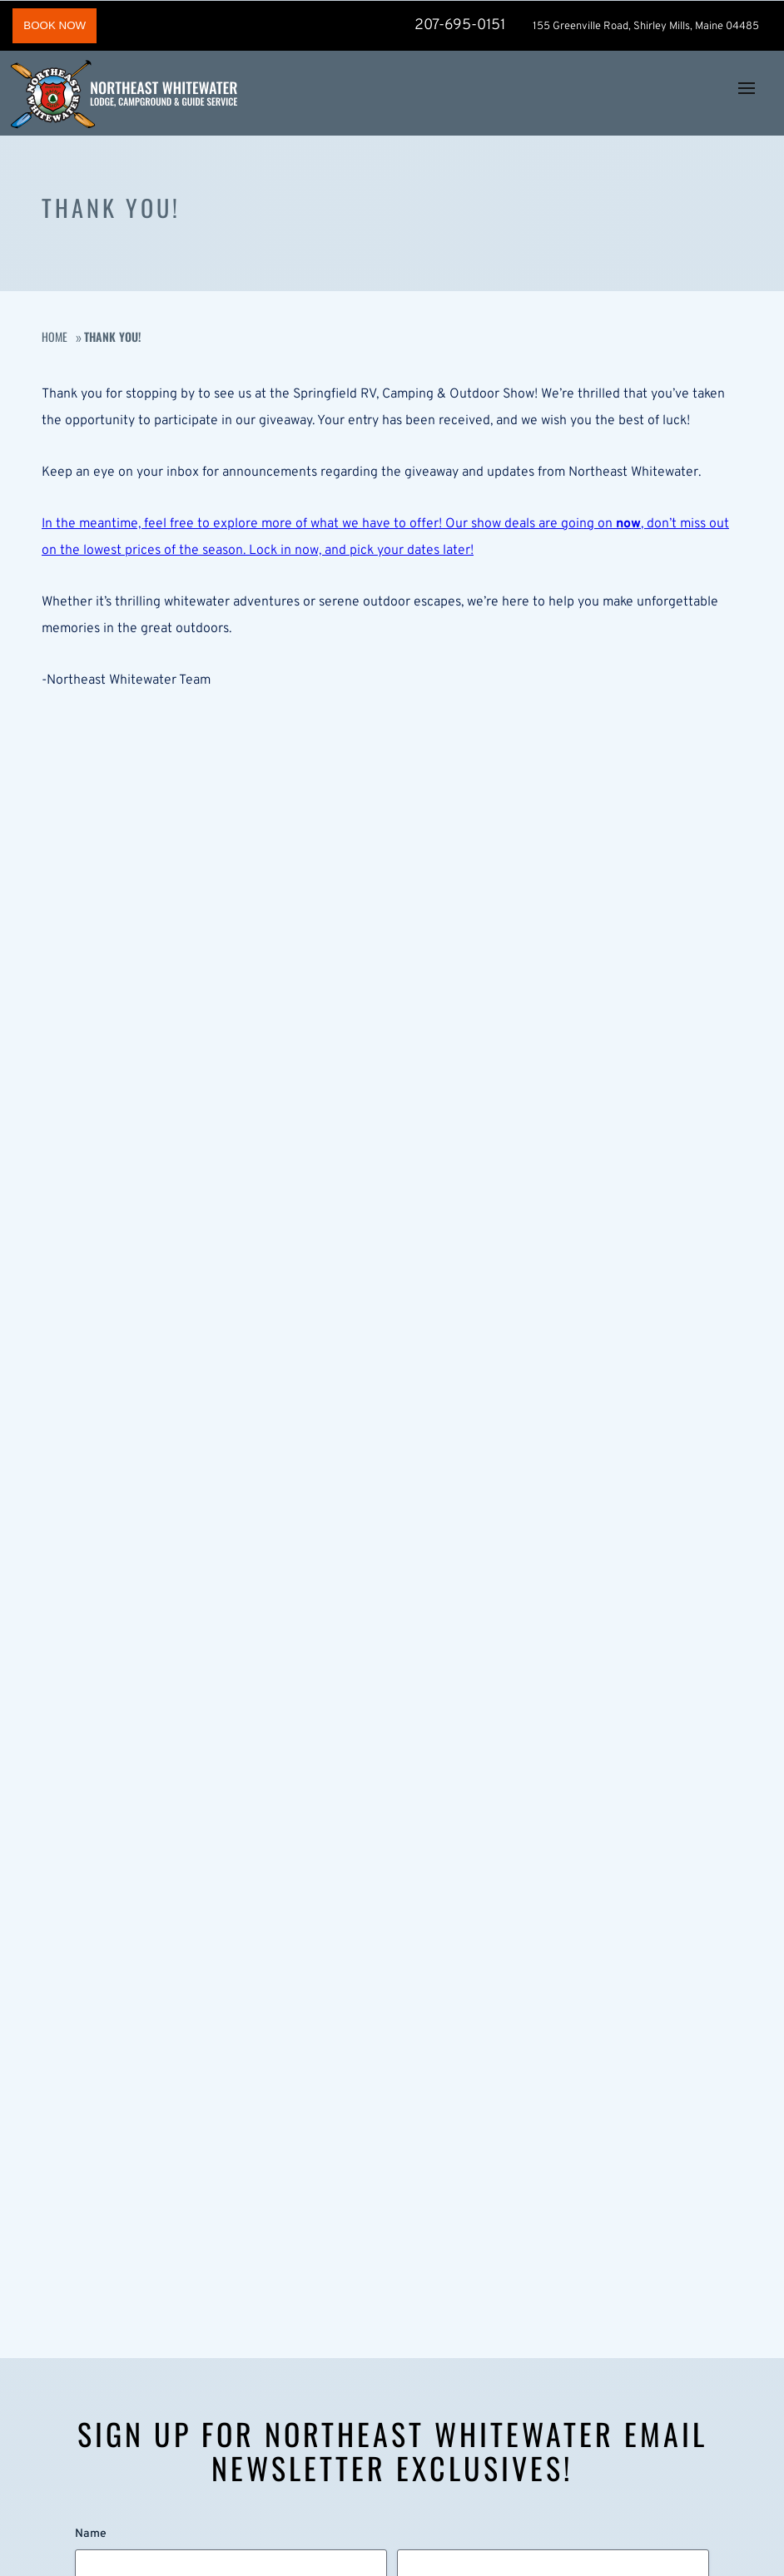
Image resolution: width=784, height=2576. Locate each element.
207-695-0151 (459, 25)
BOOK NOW (54, 25)
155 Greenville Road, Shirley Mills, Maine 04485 (646, 26)
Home (54, 336)
